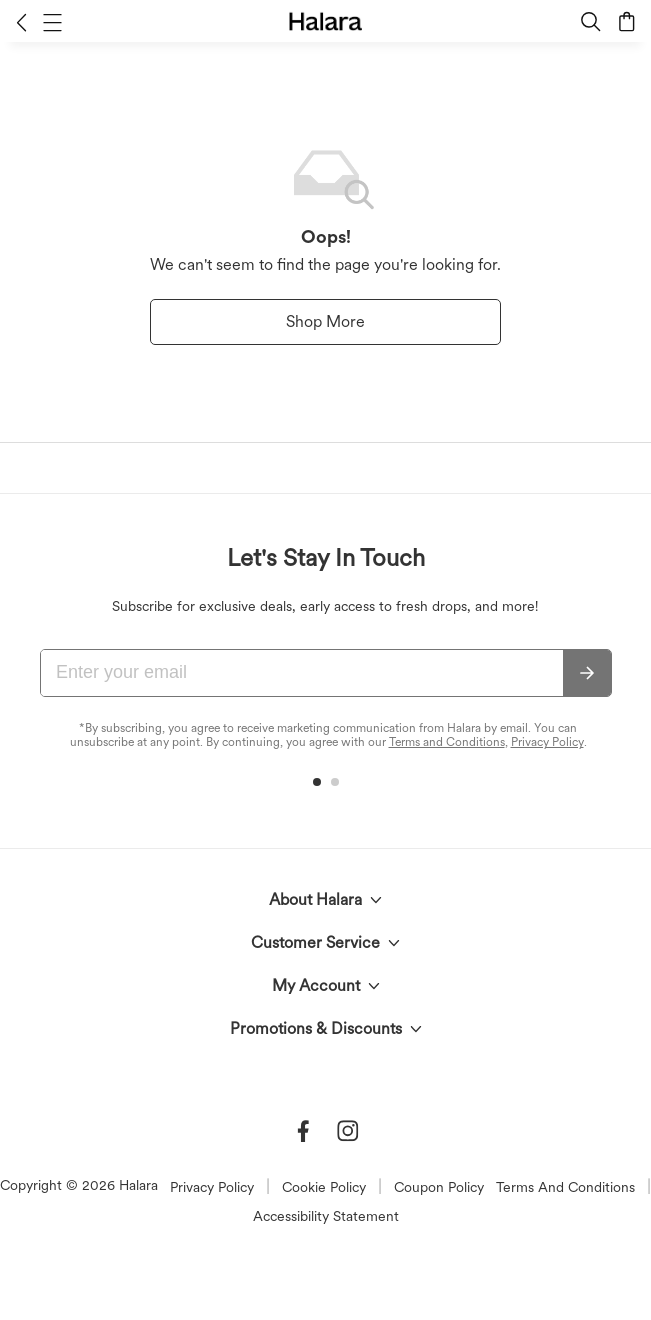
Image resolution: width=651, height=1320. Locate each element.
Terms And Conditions (565, 1187)
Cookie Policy (324, 1187)
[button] (21, 22)
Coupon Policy (439, 1187)
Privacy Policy (547, 742)
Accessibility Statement (326, 1216)
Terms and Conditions (447, 742)
